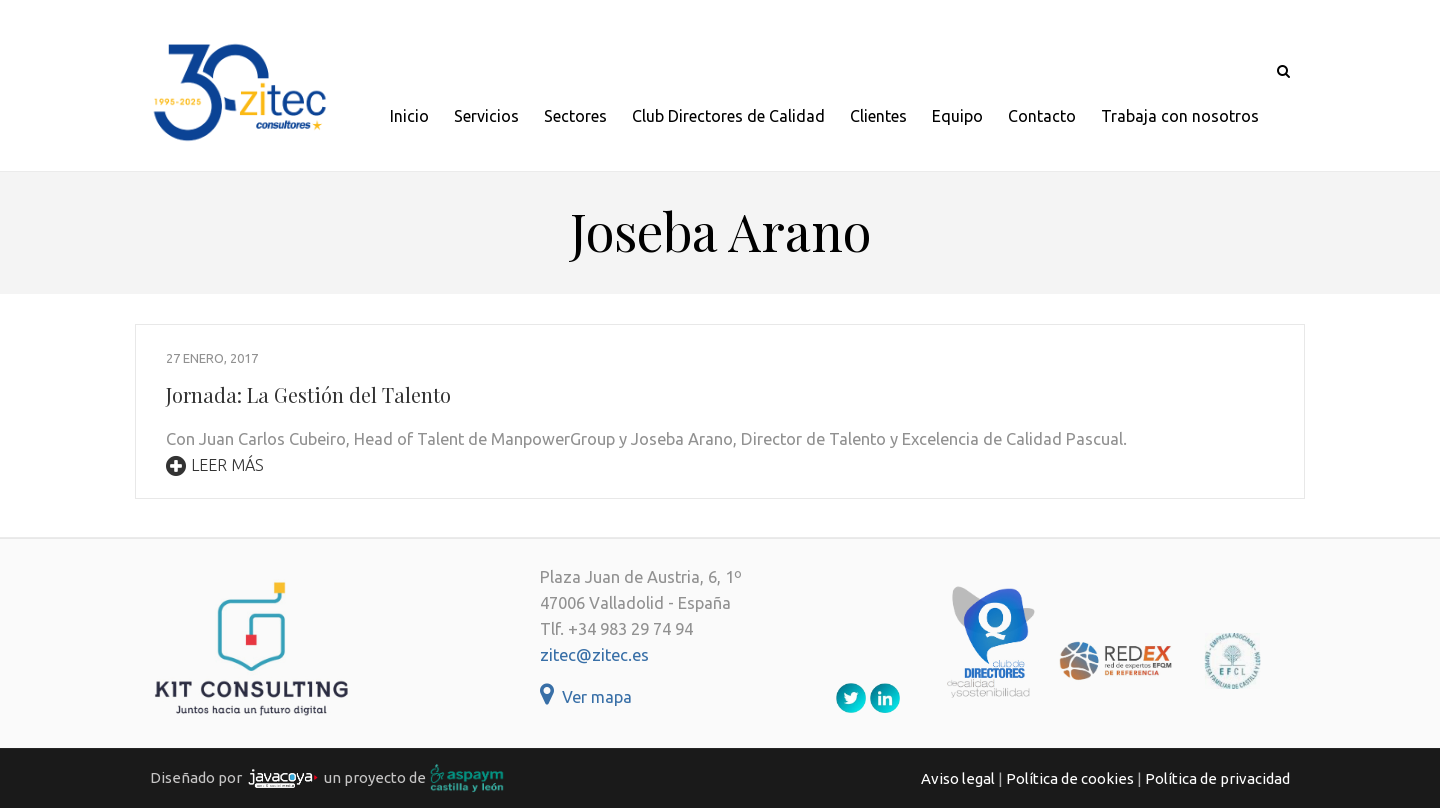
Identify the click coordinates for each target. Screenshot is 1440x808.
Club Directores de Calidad (728, 116)
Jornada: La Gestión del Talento (308, 394)
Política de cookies (1070, 778)
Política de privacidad (1217, 778)
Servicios (486, 116)
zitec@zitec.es (594, 655)
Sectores (575, 116)
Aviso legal (958, 778)
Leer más (215, 465)
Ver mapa (586, 697)
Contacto (1042, 116)
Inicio (409, 116)
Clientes (878, 116)
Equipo (957, 116)
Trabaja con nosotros (1180, 116)
